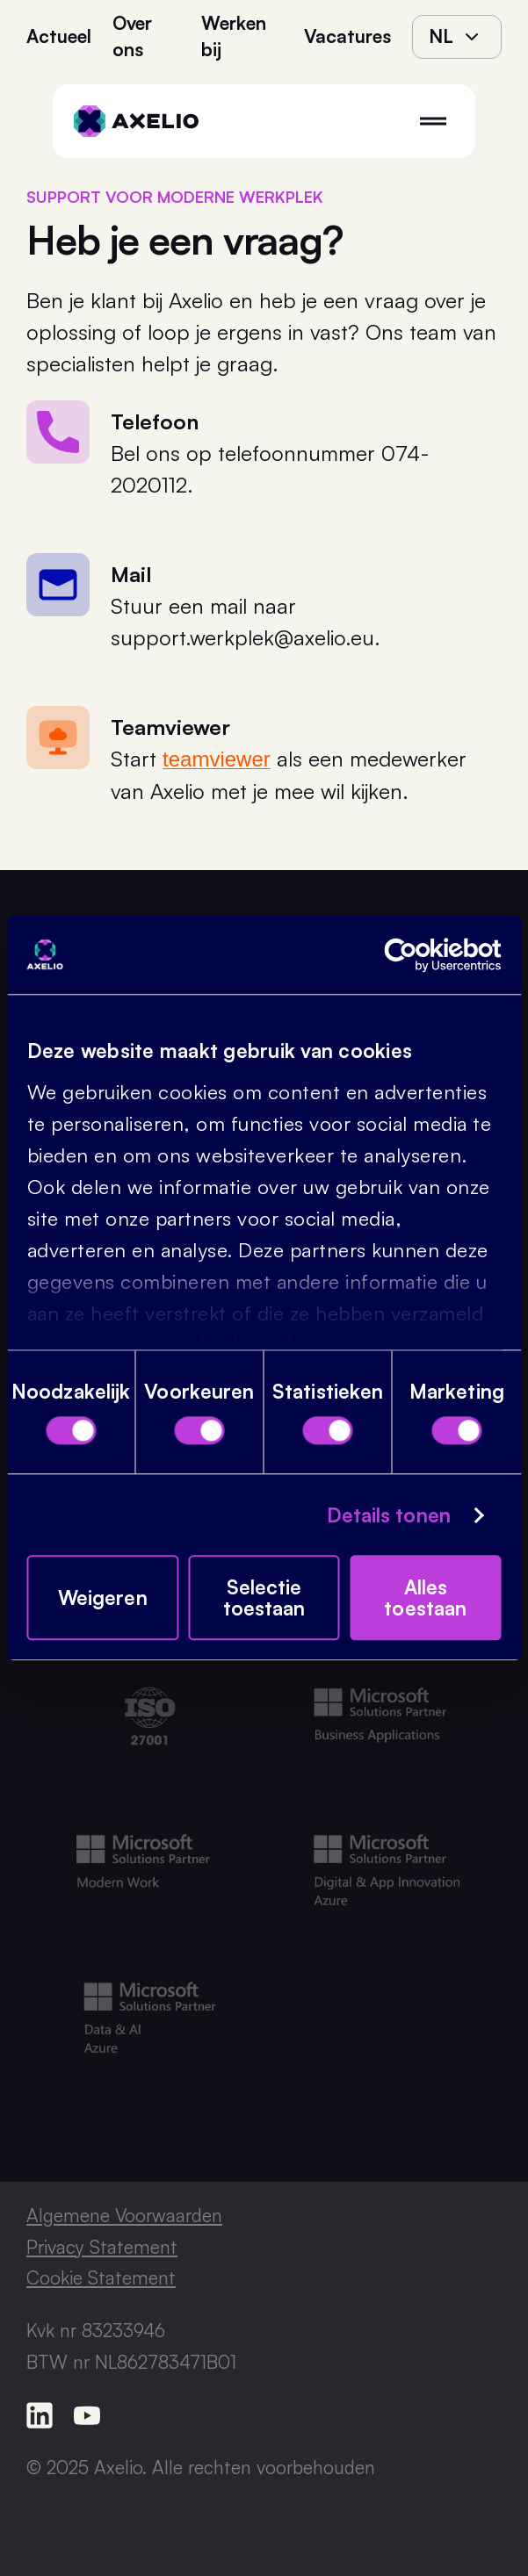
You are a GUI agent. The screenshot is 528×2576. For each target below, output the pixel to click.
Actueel (58, 36)
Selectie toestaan (264, 1598)
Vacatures (347, 36)
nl (457, 36)
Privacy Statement (101, 2246)
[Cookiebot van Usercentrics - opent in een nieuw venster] (425, 955)
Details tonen (389, 1514)
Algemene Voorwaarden (124, 2215)
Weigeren (103, 1598)
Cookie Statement (101, 2277)
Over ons (132, 36)
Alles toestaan (425, 1598)
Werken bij (233, 36)
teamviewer (217, 759)
